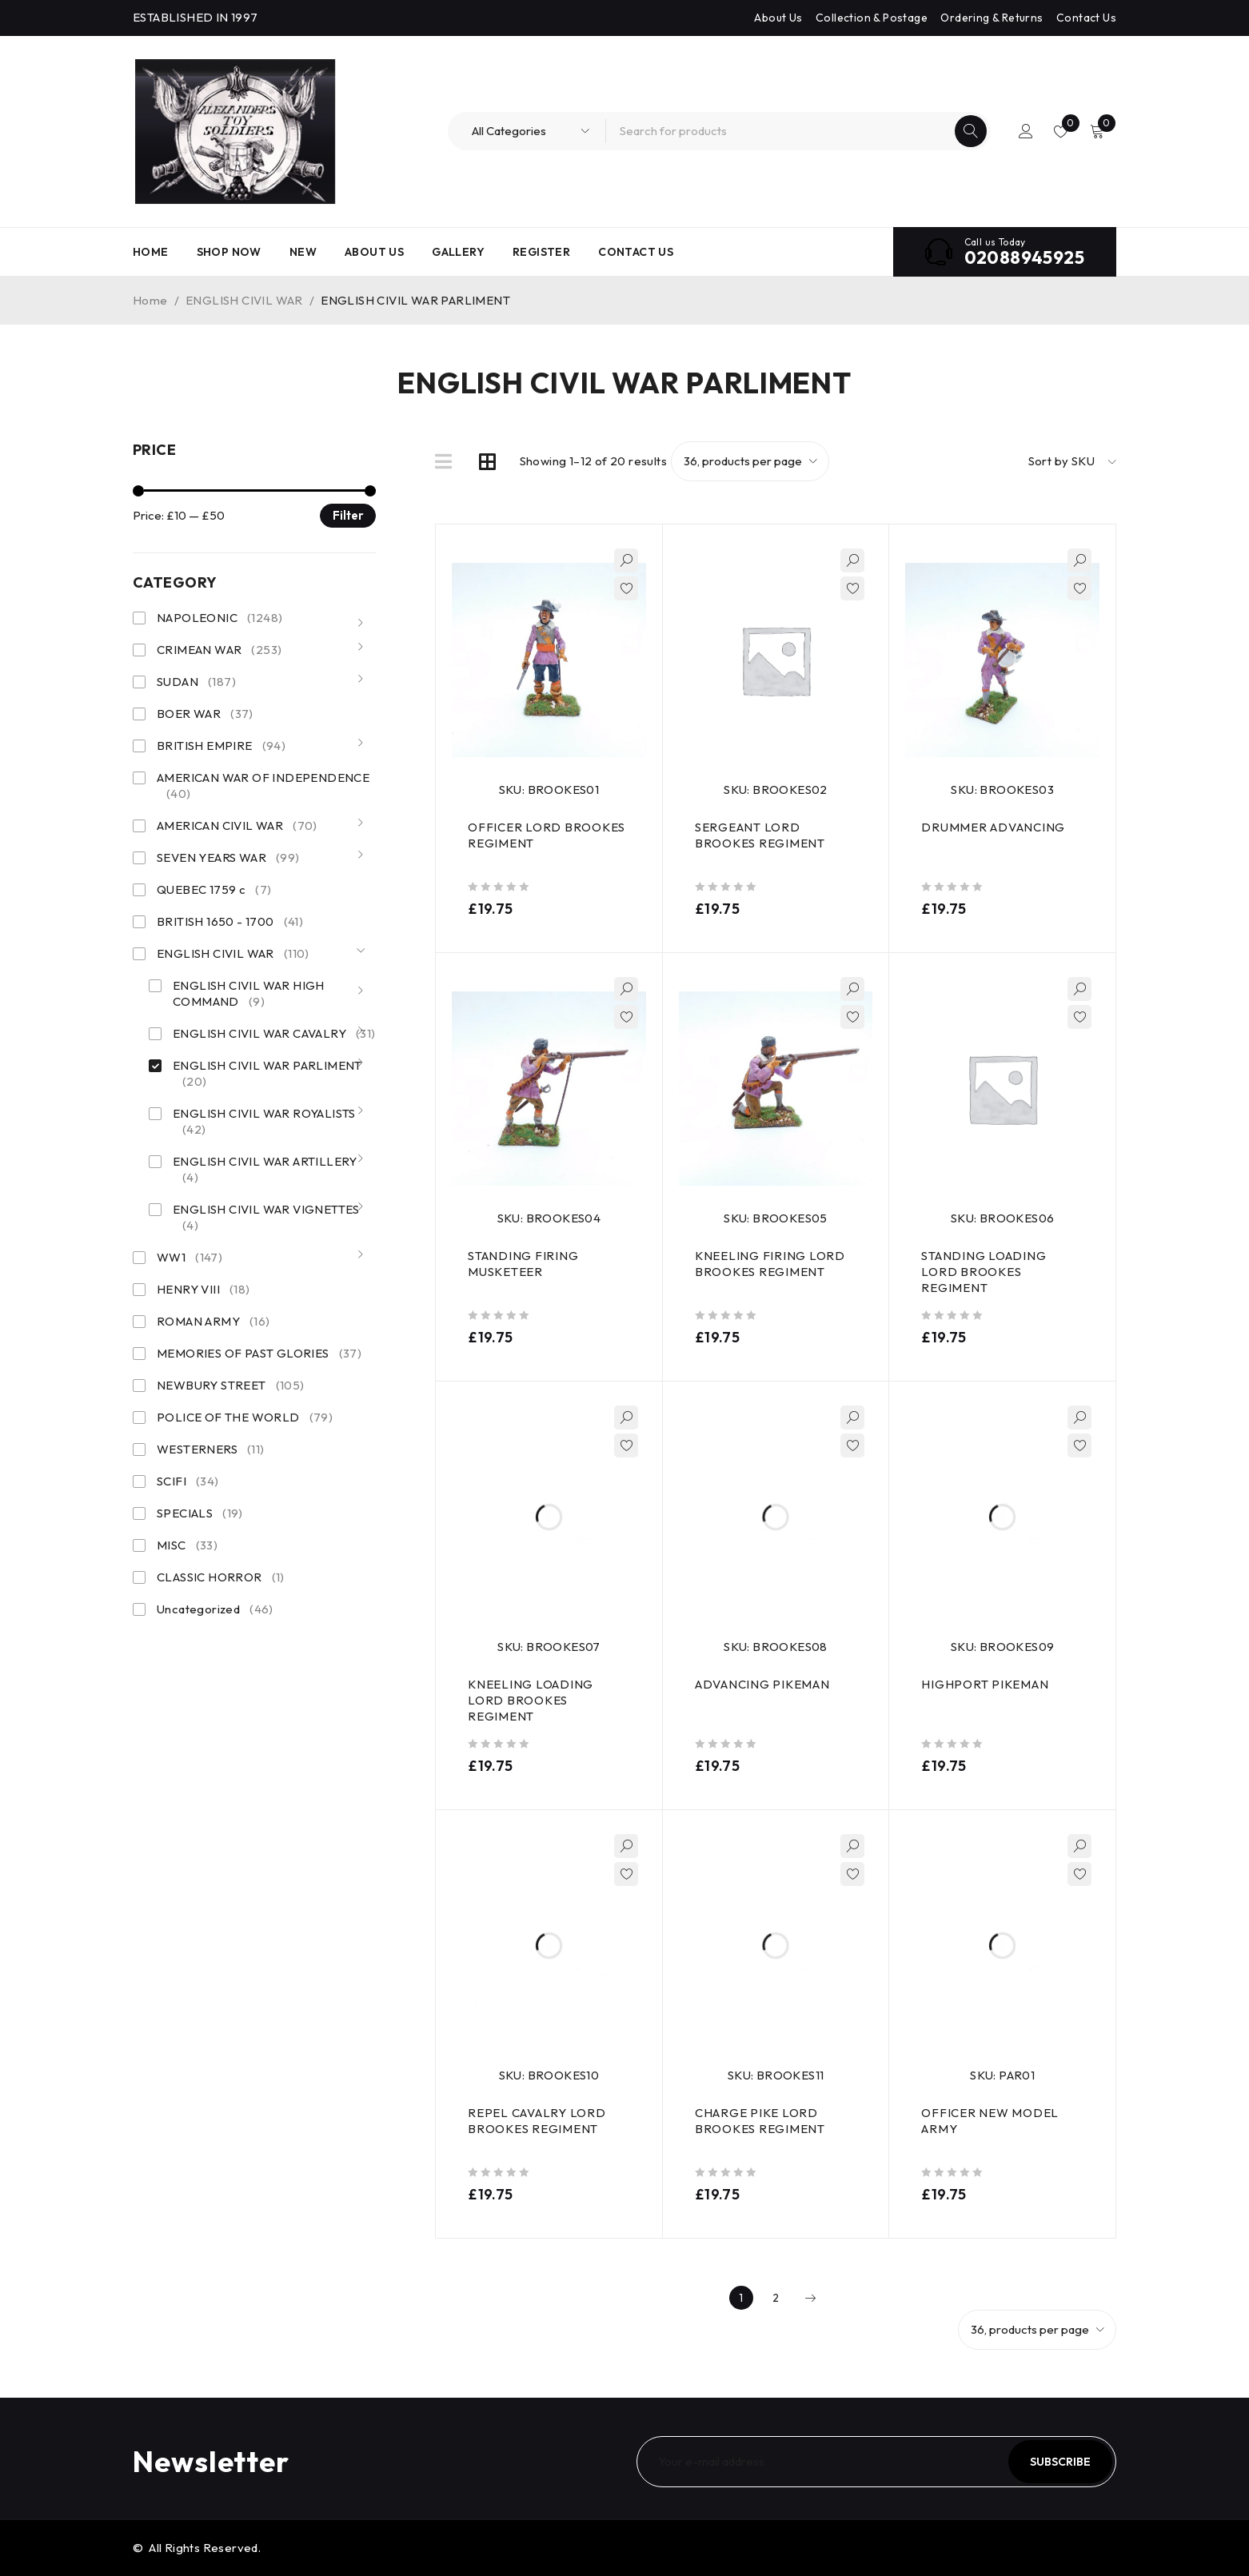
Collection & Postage (872, 17)
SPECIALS (200, 1513)
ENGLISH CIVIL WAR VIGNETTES (266, 1218)
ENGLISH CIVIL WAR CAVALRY (274, 1034)
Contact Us (1086, 17)
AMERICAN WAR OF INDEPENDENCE (263, 786)
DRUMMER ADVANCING (993, 827)
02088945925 (1024, 257)
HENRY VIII (203, 1290)
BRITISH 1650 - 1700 (230, 922)
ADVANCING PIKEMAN (762, 1684)
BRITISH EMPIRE (221, 746)
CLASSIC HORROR (221, 1577)
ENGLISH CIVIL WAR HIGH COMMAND (249, 994)
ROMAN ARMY (213, 1322)
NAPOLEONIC (219, 618)
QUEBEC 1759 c (214, 890)
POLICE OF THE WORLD (245, 1418)
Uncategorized (215, 1609)
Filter (348, 515)
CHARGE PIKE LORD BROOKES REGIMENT (760, 2120)
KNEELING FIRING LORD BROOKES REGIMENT (770, 1263)
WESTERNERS (211, 1449)
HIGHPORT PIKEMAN (984, 1684)
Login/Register (1025, 131)
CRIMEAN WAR (219, 650)
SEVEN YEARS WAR (228, 858)
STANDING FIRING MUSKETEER (523, 1263)
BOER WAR (205, 714)
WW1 (189, 1258)
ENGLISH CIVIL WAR (244, 300)
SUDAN (196, 682)
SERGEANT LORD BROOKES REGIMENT (760, 835)
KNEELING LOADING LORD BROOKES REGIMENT (530, 1700)
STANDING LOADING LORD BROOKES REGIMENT (983, 1271)
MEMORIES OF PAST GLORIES (259, 1354)
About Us (778, 17)
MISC (187, 1545)
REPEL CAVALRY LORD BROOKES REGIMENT (537, 2120)
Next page (810, 2298)
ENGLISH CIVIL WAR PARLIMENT (267, 1074)
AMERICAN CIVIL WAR (237, 826)
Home (150, 300)
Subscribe (1060, 2461)
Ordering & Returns (991, 17)
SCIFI (188, 1481)
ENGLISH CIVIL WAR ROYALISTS (264, 1122)
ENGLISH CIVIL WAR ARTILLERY (265, 1170)
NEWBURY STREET (231, 1386)
